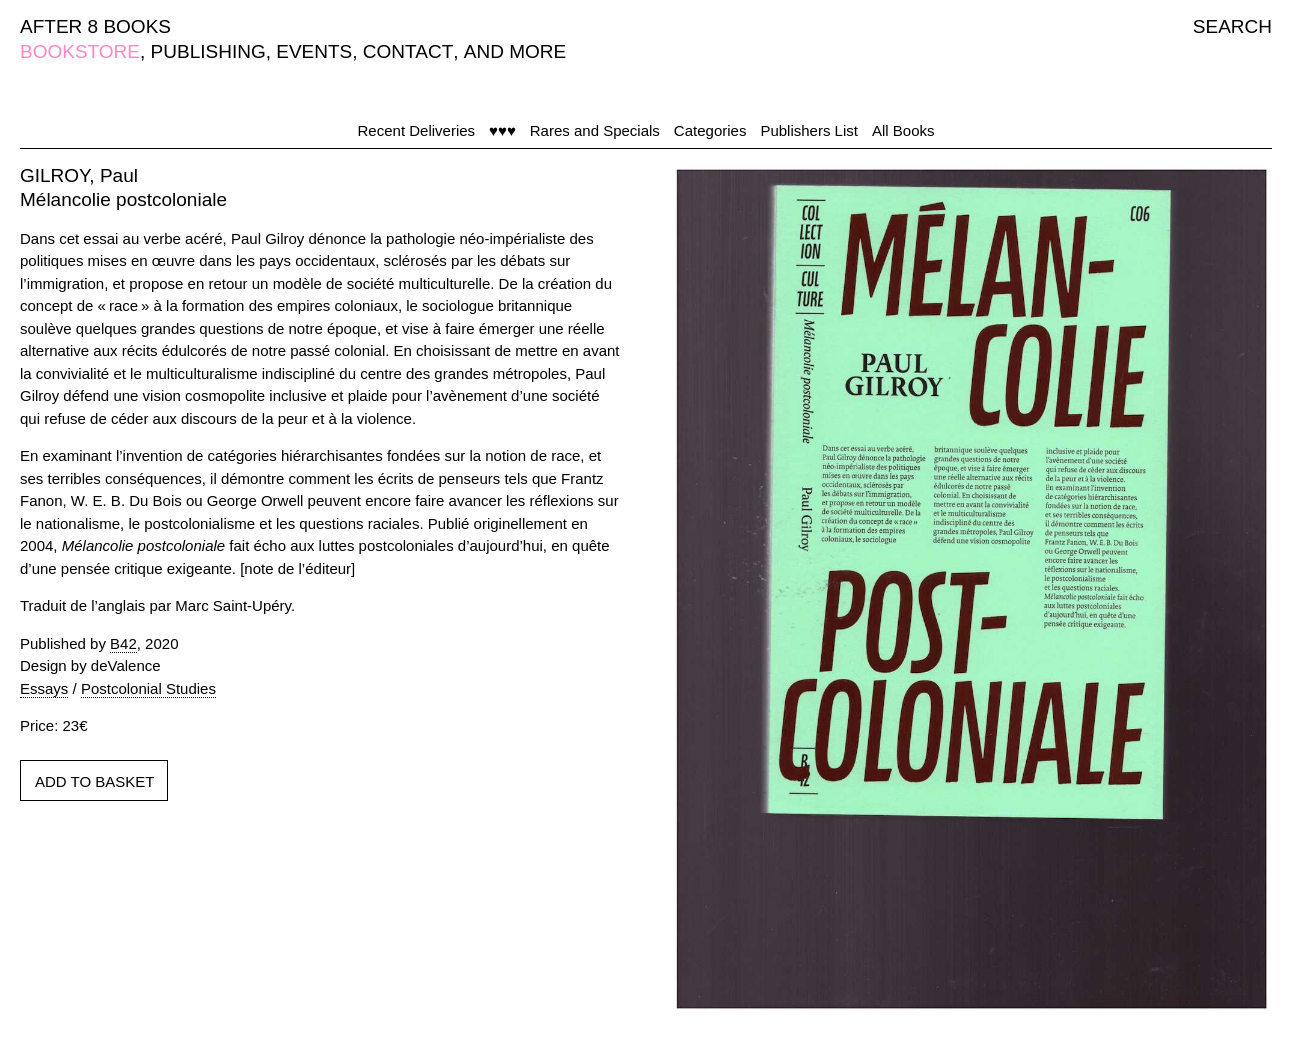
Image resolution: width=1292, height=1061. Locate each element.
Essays (44, 688)
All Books (903, 130)
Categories (710, 130)
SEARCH (1232, 26)
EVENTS (314, 51)
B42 (123, 643)
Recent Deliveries (417, 130)
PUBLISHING (208, 51)
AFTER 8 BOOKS (95, 26)
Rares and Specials (595, 130)
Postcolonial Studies (148, 688)
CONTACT (408, 51)
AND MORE (515, 51)
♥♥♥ (502, 130)
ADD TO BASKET (94, 781)
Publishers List (809, 130)
